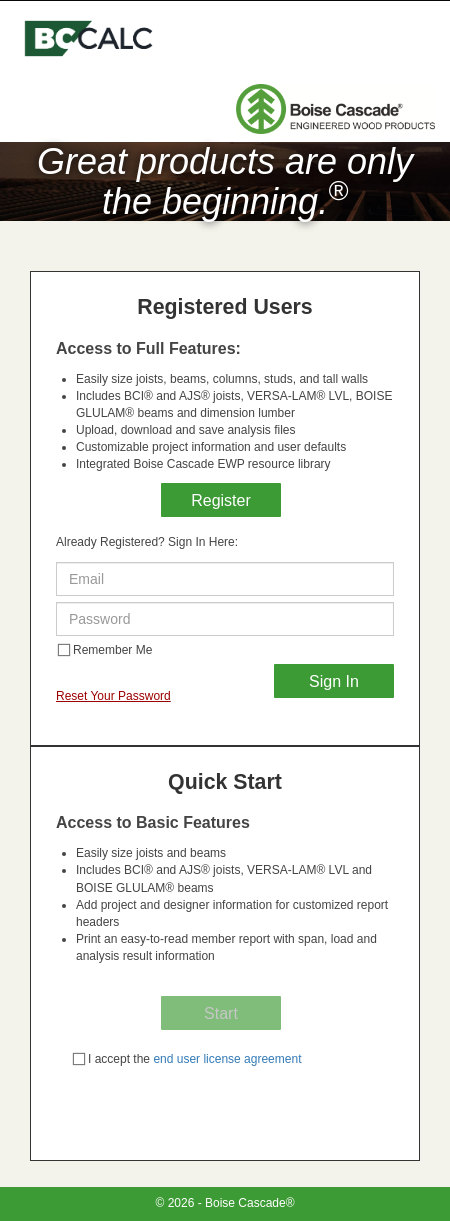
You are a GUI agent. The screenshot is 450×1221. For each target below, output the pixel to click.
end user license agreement (225, 1059)
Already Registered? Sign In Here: (147, 542)
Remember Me (104, 650)
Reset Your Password (113, 696)
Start (221, 1013)
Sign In (334, 681)
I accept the (186, 1059)
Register (221, 500)
